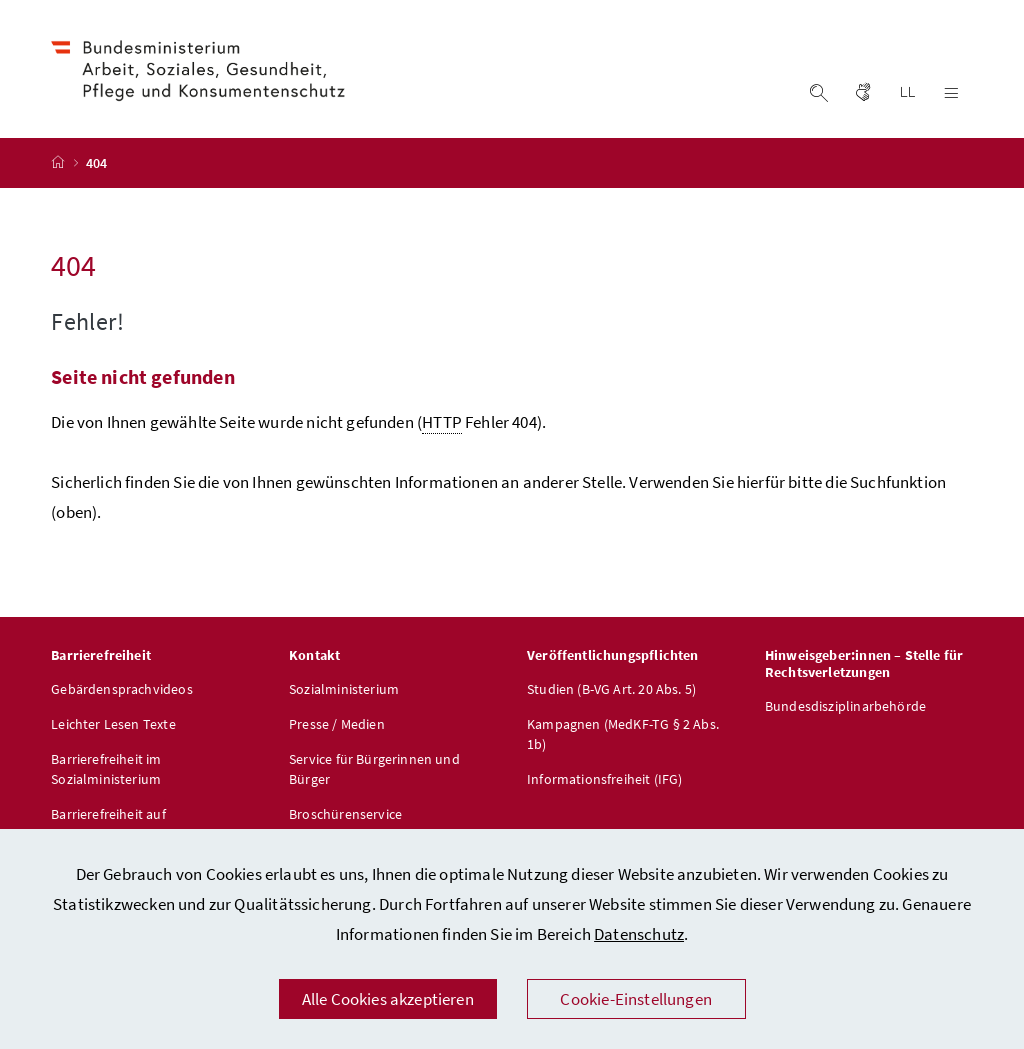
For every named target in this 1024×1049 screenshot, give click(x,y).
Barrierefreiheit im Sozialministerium (106, 769)
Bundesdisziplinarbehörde (845, 706)
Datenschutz (639, 934)
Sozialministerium (344, 689)
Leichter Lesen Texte (113, 724)
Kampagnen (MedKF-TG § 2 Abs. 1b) (623, 734)
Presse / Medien (337, 724)
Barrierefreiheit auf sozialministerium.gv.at (122, 824)
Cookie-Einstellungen (636, 999)
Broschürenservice (345, 814)
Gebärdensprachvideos (122, 689)
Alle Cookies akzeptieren (388, 999)
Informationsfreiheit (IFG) (605, 779)
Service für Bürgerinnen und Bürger (374, 769)
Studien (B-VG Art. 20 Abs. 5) (611, 689)
